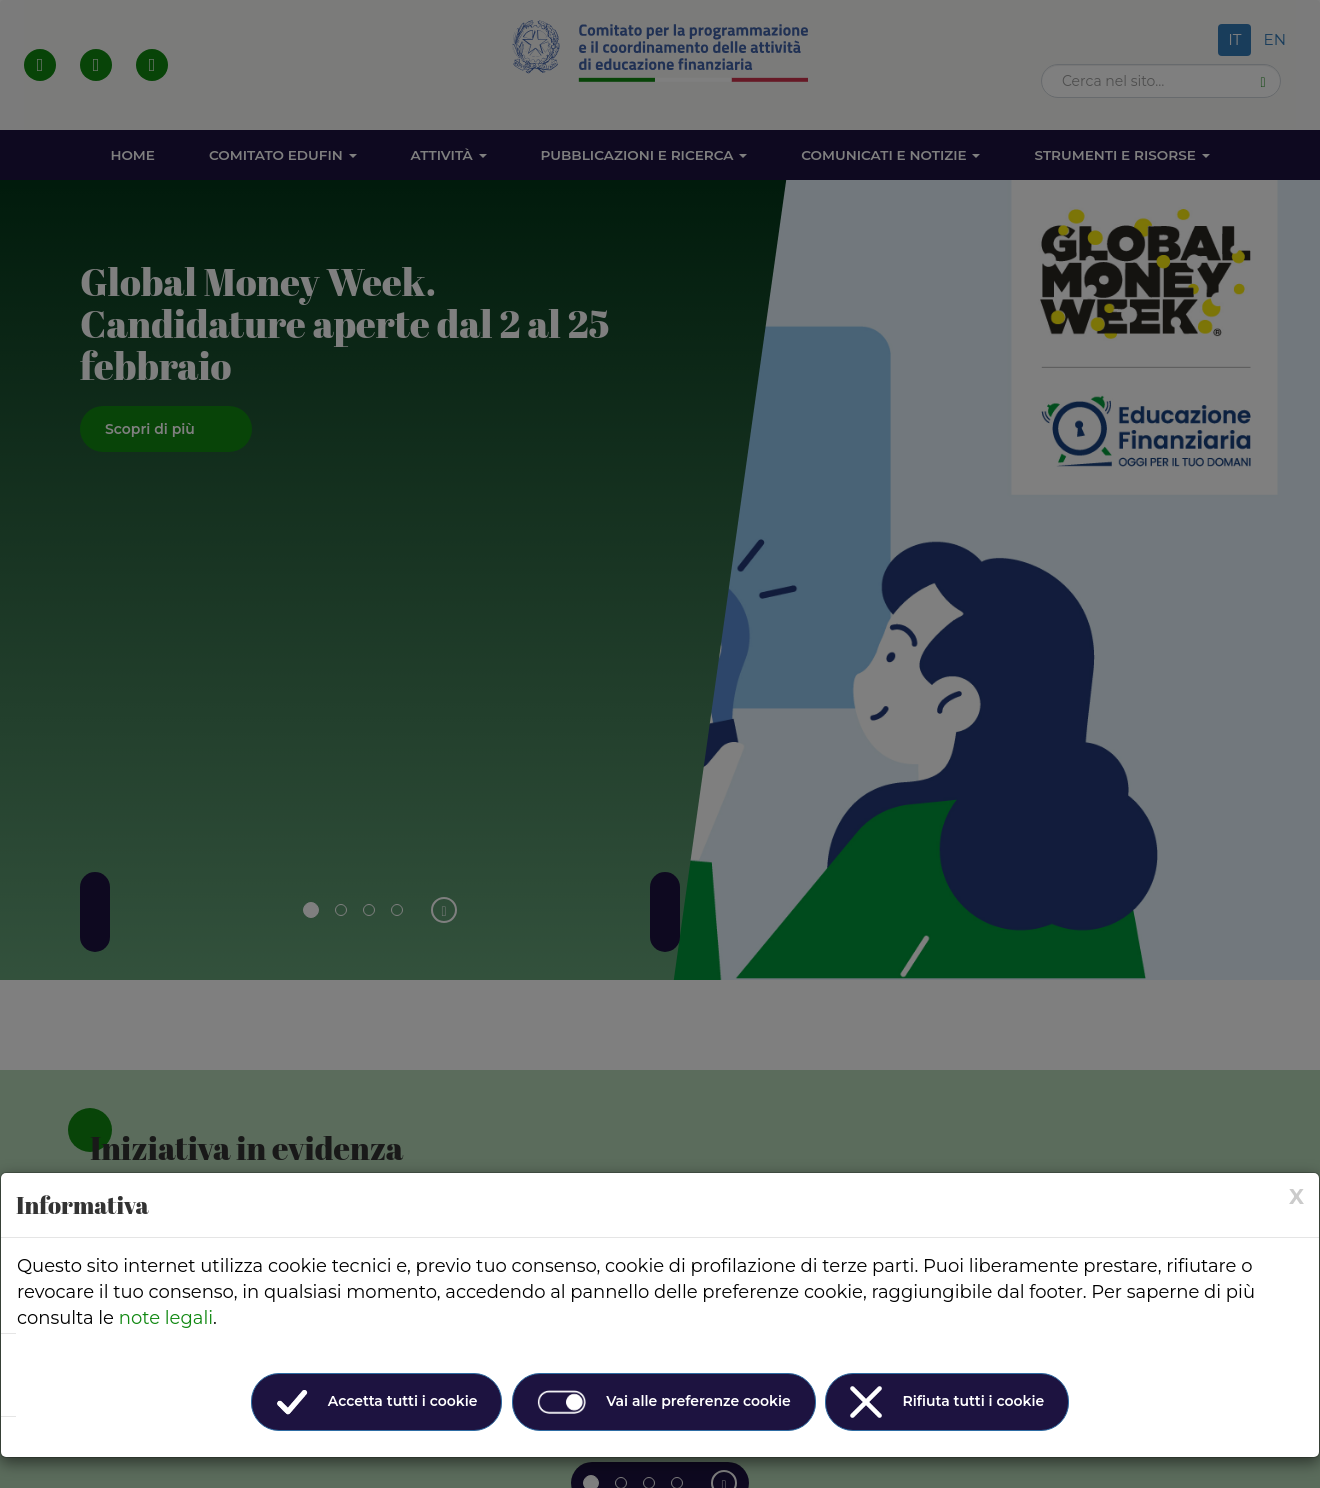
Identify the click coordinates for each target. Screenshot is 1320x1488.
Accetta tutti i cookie (377, 1402)
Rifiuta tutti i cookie (947, 1402)
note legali (166, 1318)
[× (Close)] (1296, 1196)
